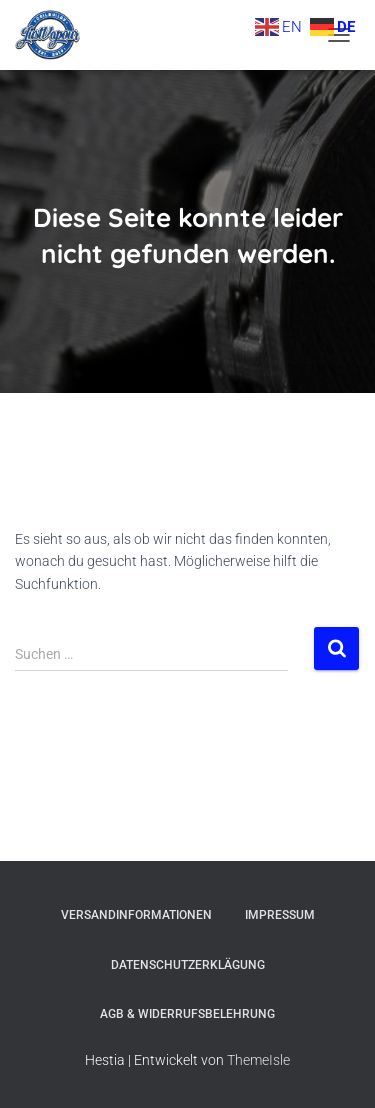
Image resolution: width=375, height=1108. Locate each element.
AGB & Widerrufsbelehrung (187, 1014)
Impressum (280, 915)
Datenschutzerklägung (188, 965)
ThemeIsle (258, 1060)
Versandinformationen (136, 915)
